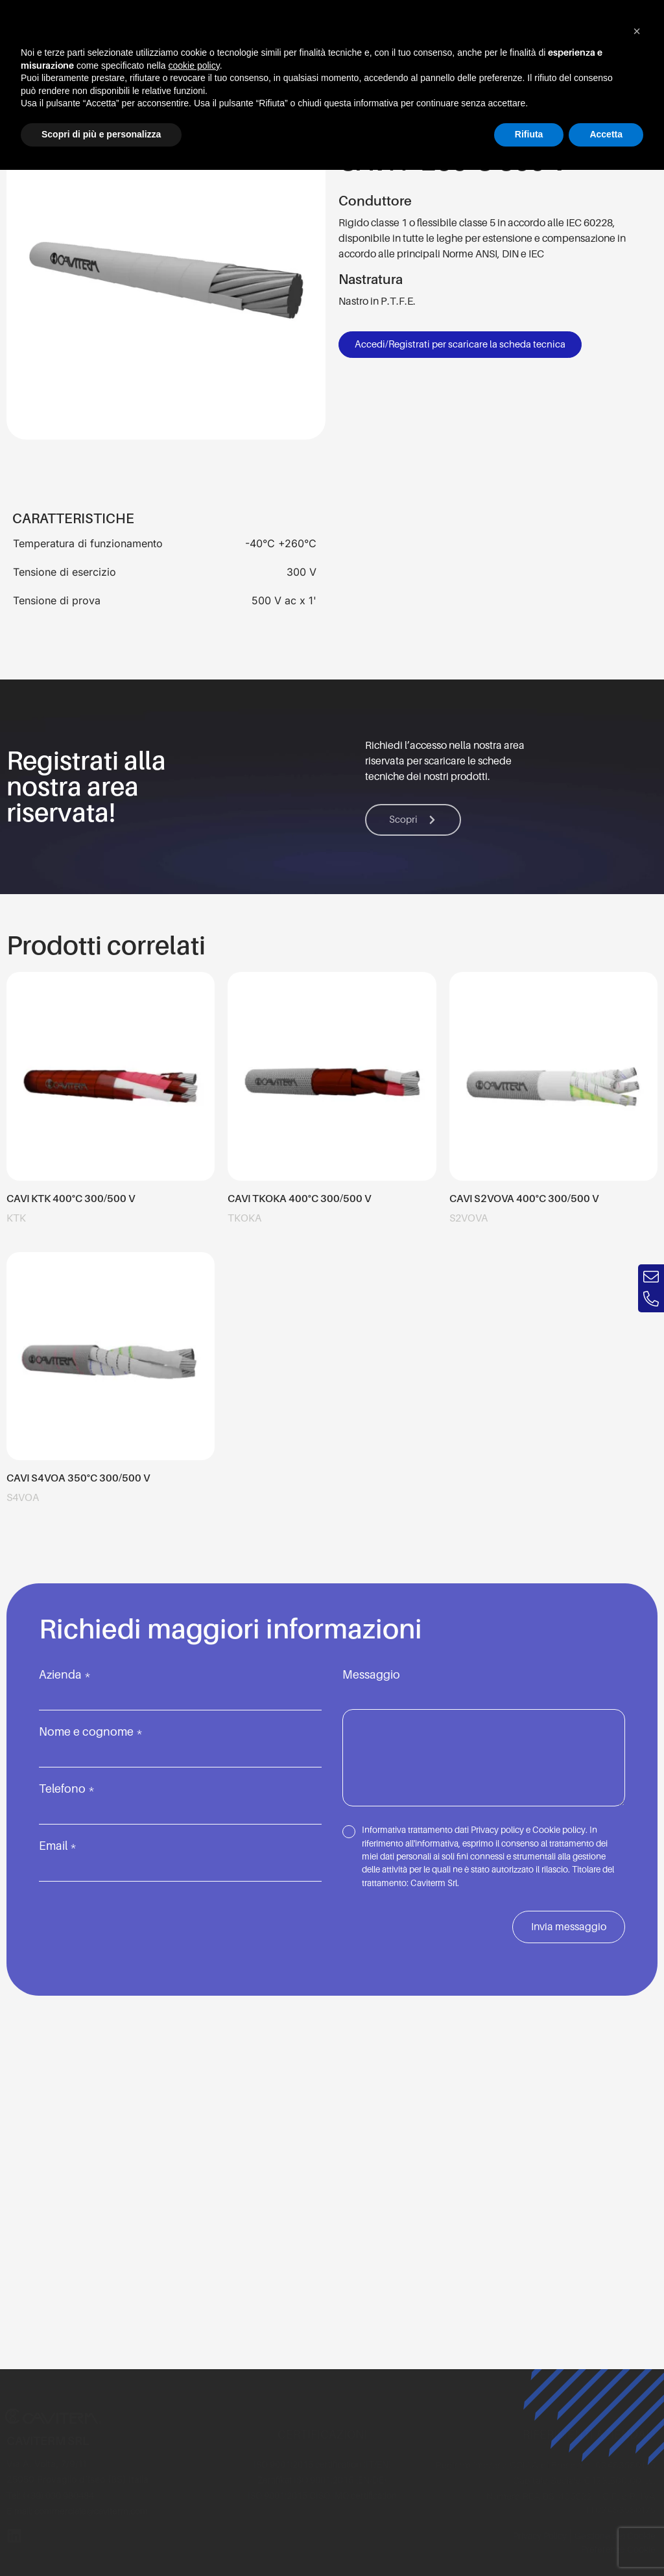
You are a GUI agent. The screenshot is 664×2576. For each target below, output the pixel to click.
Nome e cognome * (180, 1743)
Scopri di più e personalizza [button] (101, 134)
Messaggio (483, 1738)
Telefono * (180, 1800)
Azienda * (180, 1686)
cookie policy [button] (194, 65)
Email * (180, 1857)
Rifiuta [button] (529, 134)
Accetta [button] (605, 134)
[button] (636, 31)
